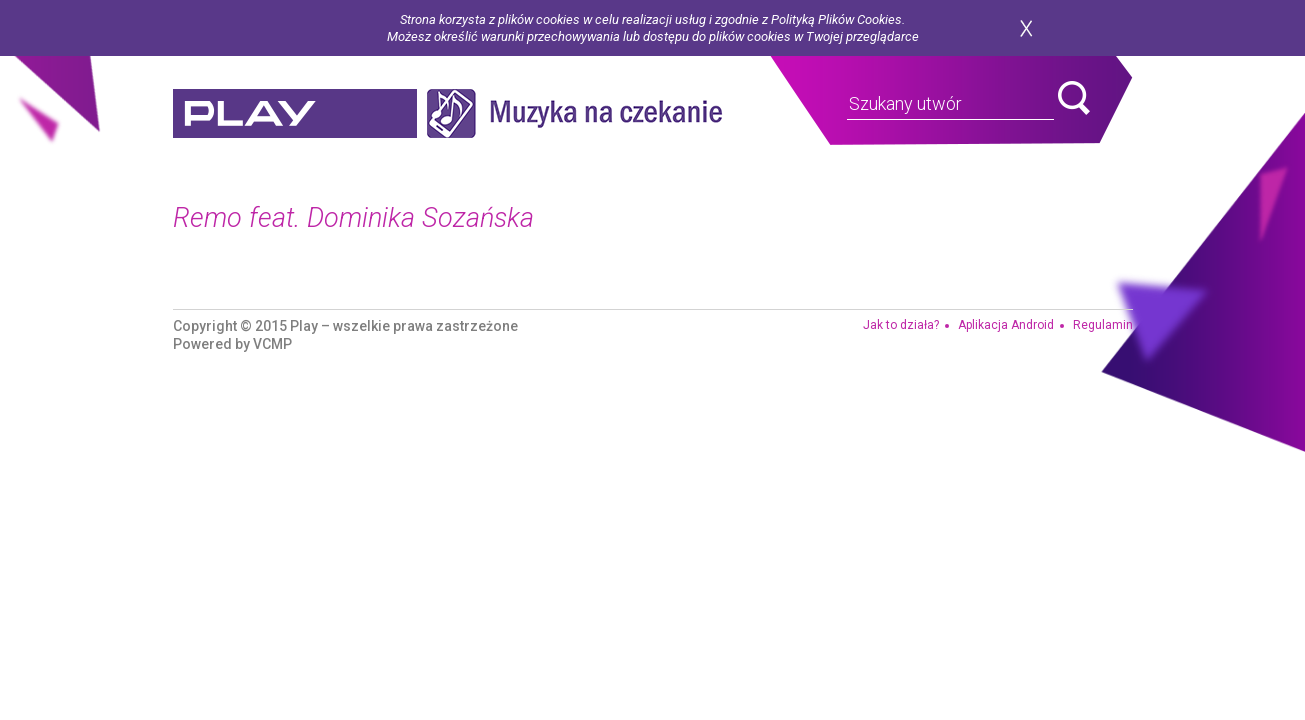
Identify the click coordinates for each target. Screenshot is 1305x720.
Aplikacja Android (1006, 325)
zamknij (1026, 28)
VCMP (272, 344)
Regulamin (1103, 325)
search (1074, 98)
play (295, 113)
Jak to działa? (901, 325)
